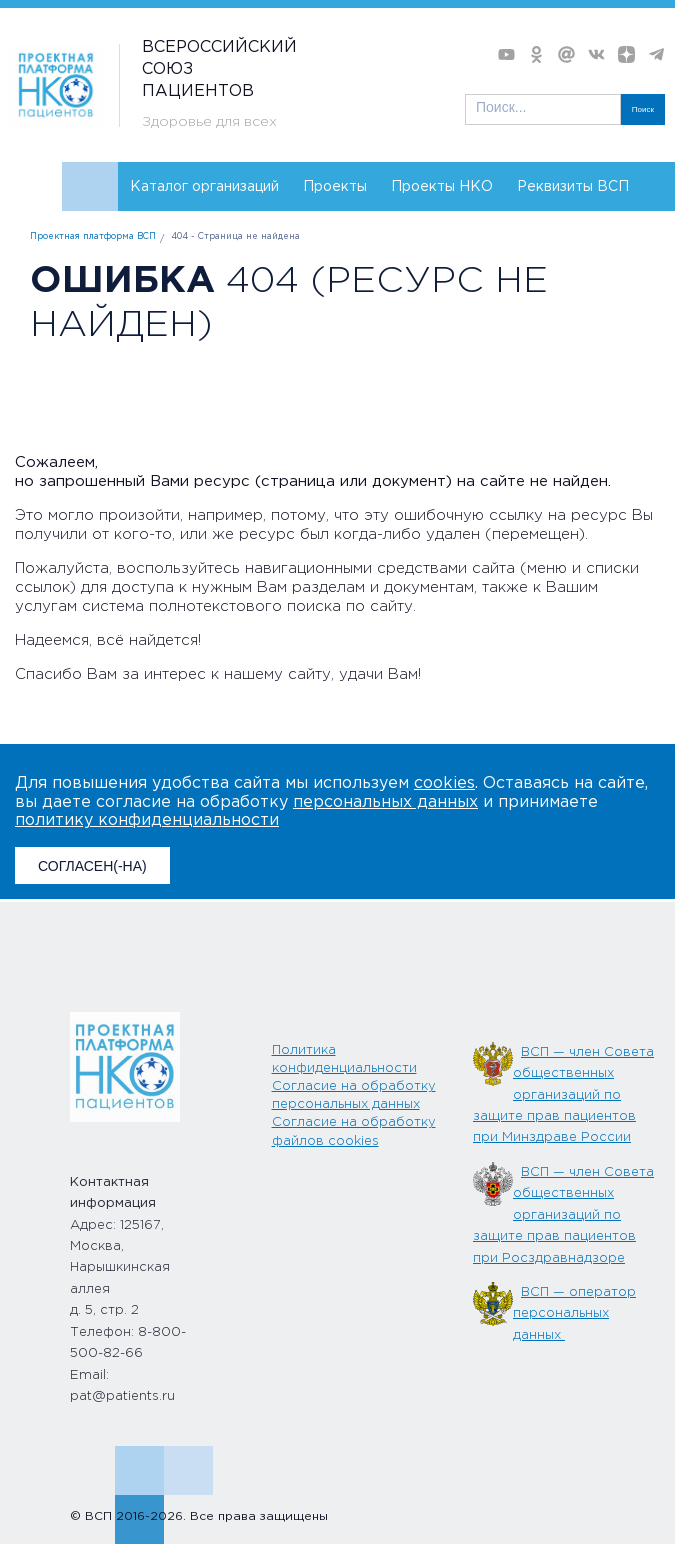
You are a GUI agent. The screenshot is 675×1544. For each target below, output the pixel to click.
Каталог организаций (204, 187)
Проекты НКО (442, 187)
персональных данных (385, 802)
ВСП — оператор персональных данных (574, 1314)
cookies (444, 783)
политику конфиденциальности (147, 820)
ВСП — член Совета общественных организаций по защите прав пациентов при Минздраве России (563, 1095)
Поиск (643, 109)
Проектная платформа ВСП (93, 236)
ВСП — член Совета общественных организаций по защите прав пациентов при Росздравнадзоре (563, 1215)
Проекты (335, 187)
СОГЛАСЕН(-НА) (92, 866)
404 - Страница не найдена (235, 236)
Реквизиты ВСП (573, 187)
